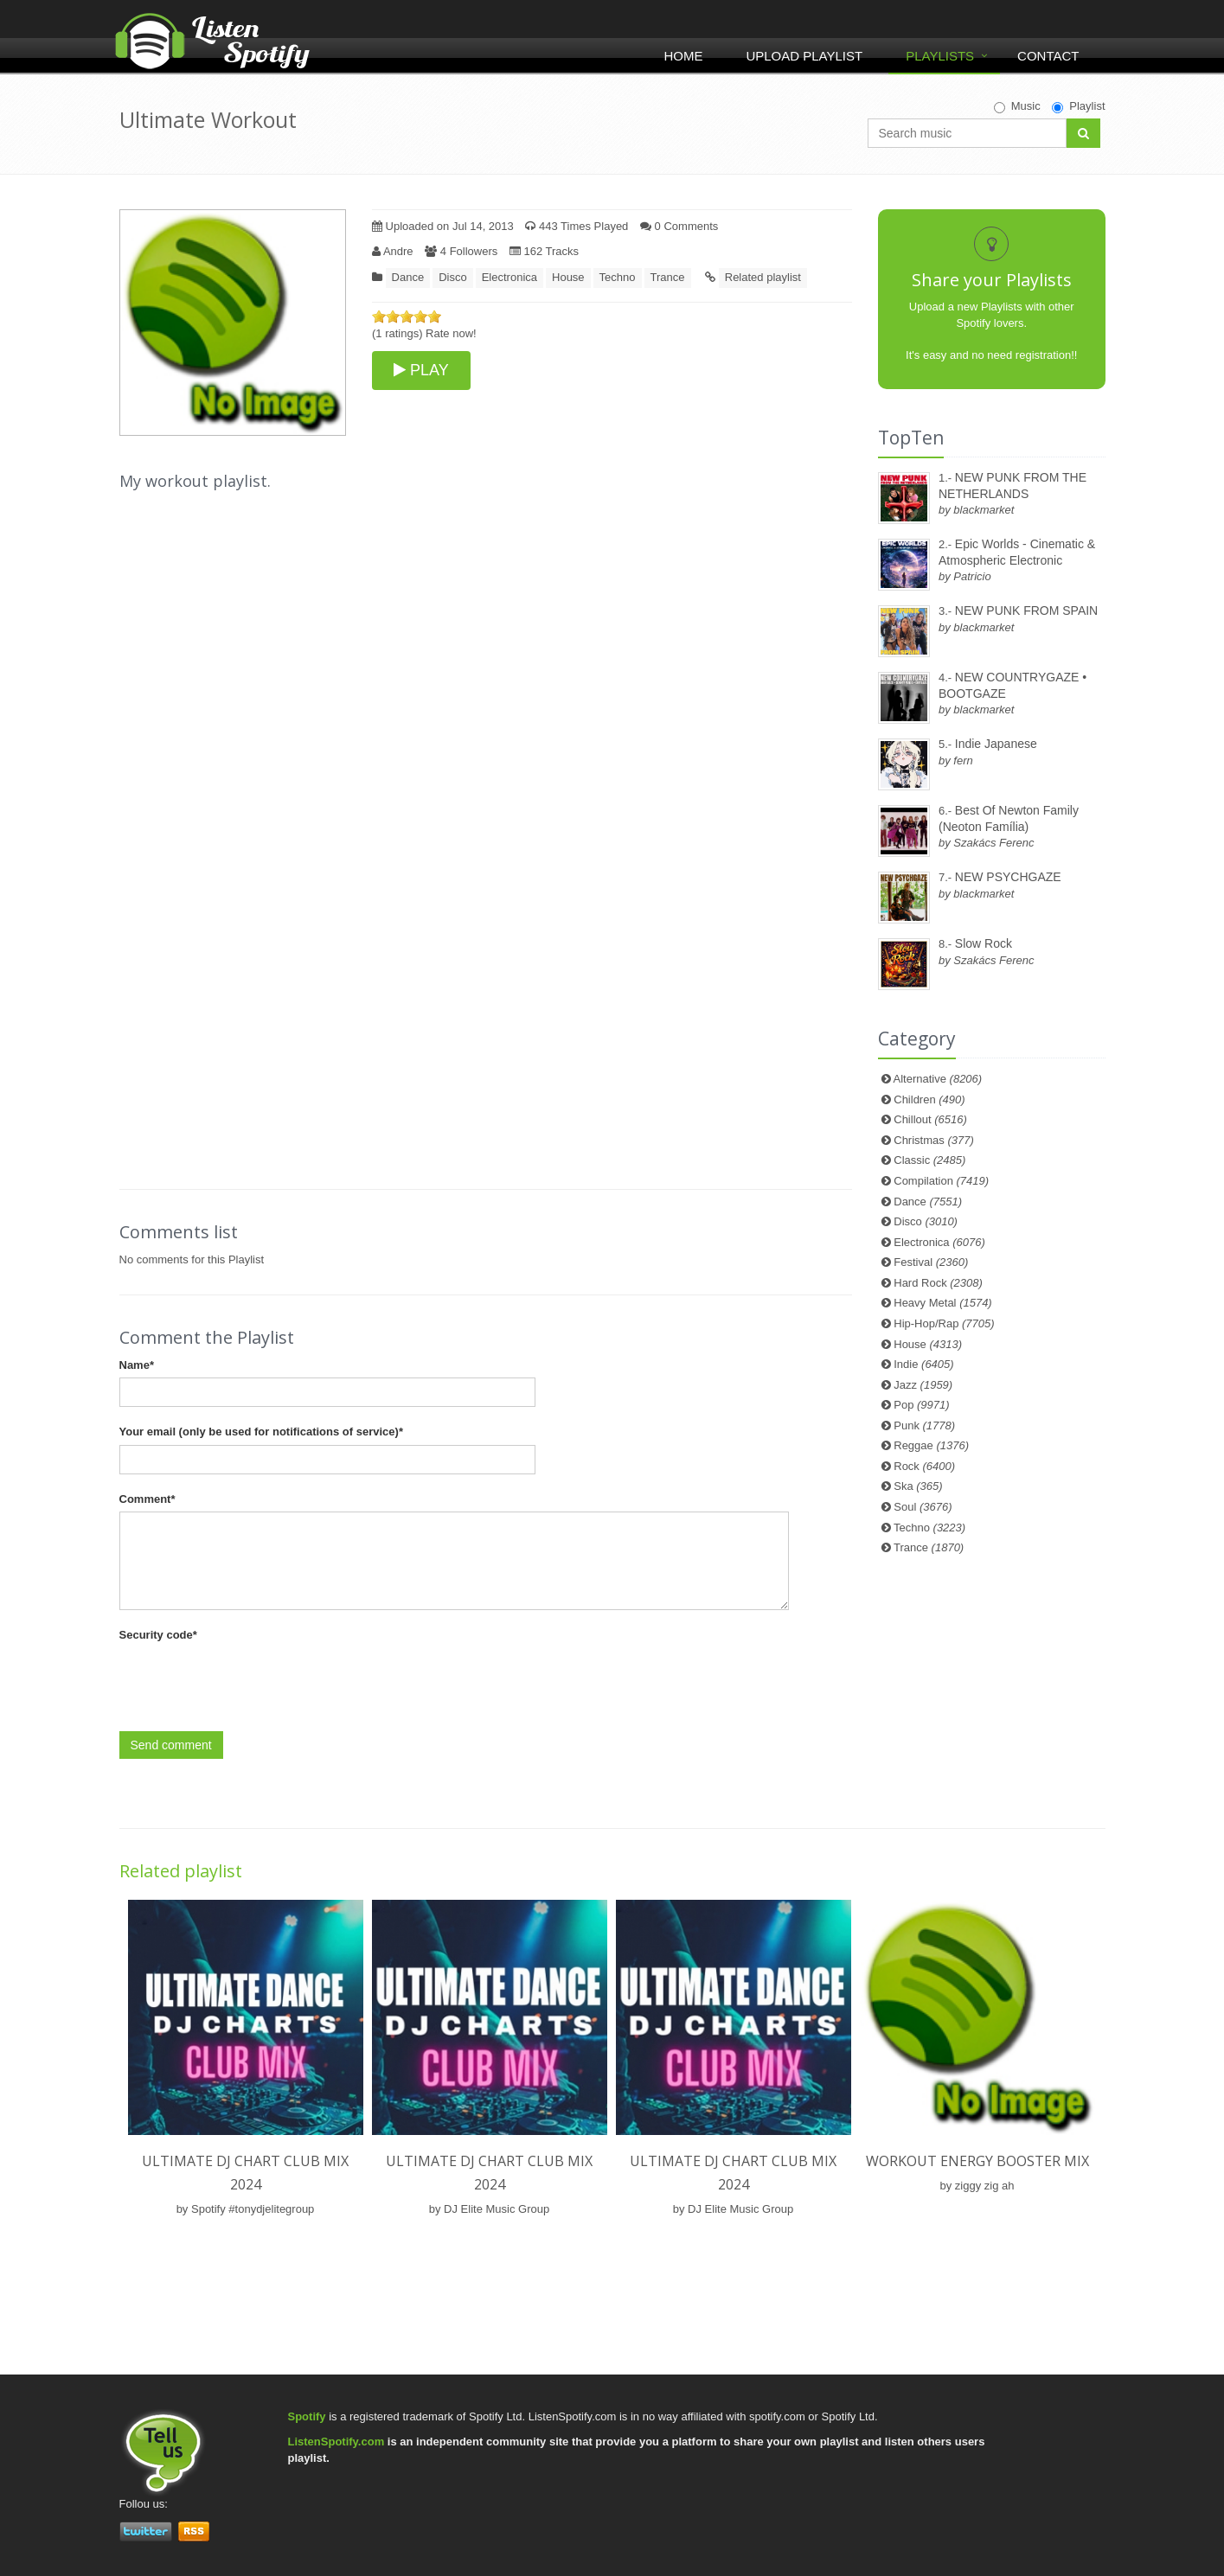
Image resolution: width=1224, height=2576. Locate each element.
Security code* (158, 1634)
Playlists (940, 55)
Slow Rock (983, 943)
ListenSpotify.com (336, 2441)
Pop (921, 1404)
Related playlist (763, 277)
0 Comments (679, 226)
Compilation (941, 1180)
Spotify (307, 2416)
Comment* (147, 1499)
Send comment (171, 1745)
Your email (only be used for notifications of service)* (261, 1431)
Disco (453, 277)
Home (682, 55)
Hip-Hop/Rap (944, 1323)
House (568, 277)
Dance (408, 277)
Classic (929, 1160)
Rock (924, 1466)
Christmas (933, 1140)
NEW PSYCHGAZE (1008, 877)
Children (929, 1099)
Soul (923, 1506)
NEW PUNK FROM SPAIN (1026, 610)
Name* (136, 1364)
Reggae (931, 1445)
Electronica (509, 277)
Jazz (923, 1384)
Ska (918, 1486)
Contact (1048, 55)
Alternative (938, 1078)
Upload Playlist (804, 55)
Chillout (930, 1119)
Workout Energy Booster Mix (977, 2160)
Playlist (1078, 106)
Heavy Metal (942, 1302)
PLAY (421, 370)
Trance (667, 277)
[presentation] (250, 1682)
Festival (931, 1262)
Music (1017, 106)
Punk (924, 1425)
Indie (923, 1364)
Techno (617, 277)
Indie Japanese (996, 744)
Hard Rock (938, 1282)
